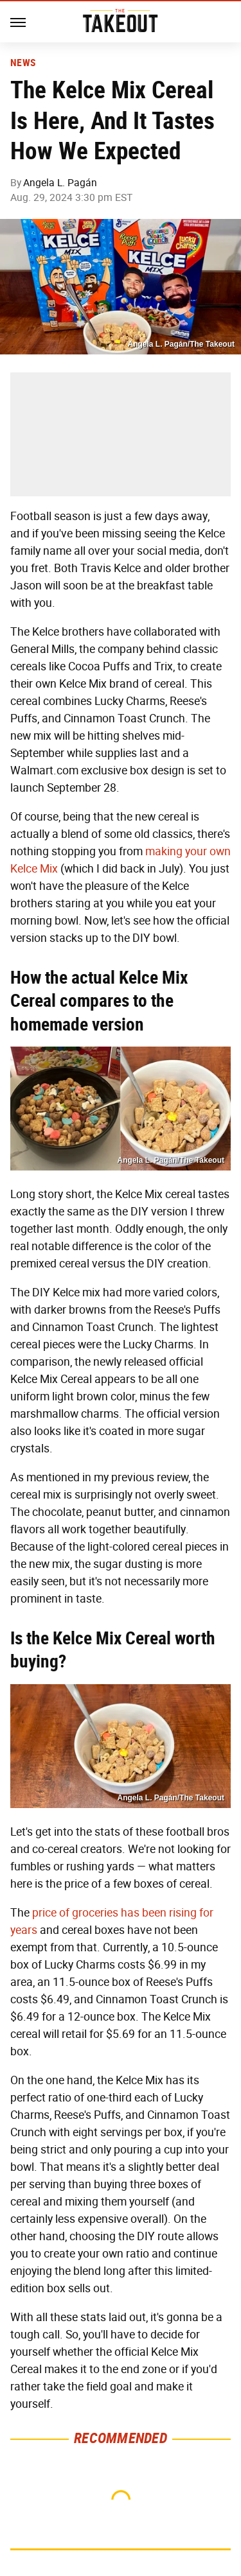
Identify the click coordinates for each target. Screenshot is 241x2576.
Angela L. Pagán (60, 183)
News (22, 63)
